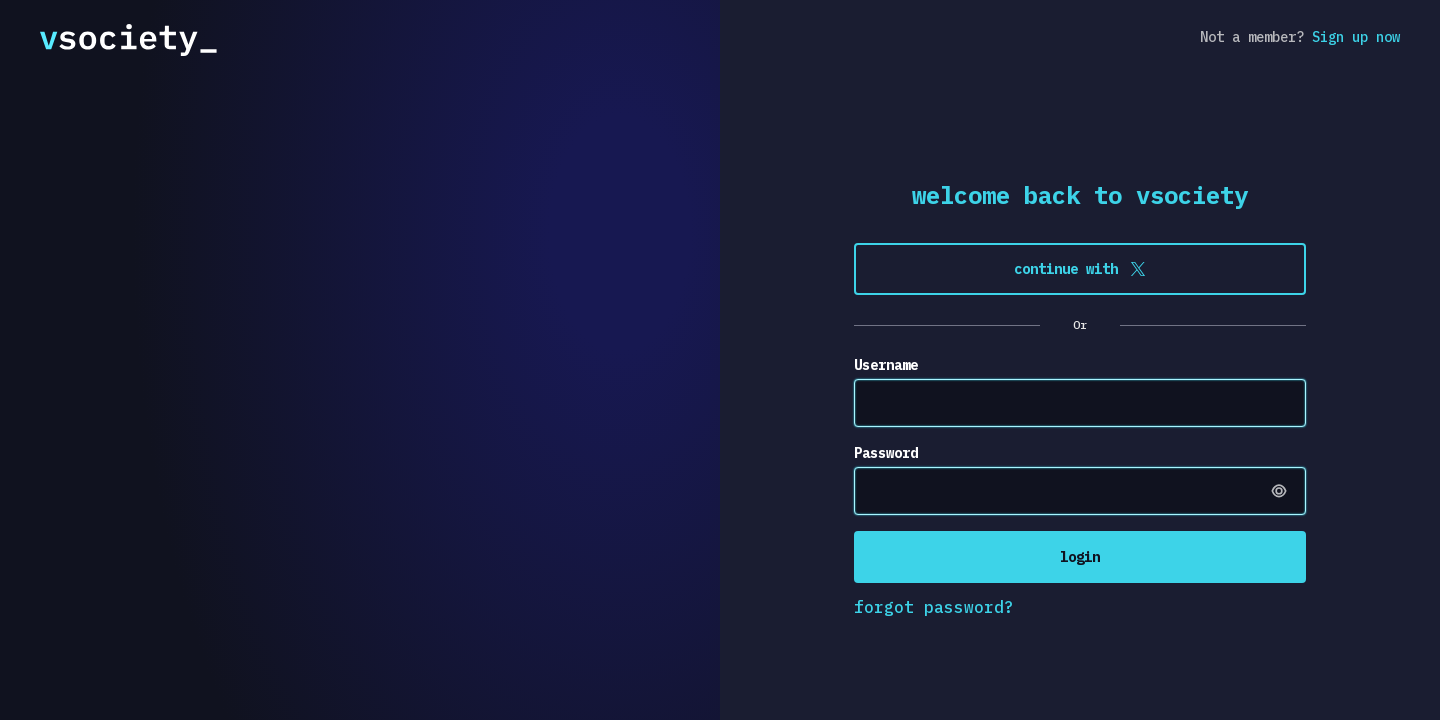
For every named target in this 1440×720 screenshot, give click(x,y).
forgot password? (934, 607)
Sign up (1356, 37)
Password (886, 453)
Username (886, 365)
